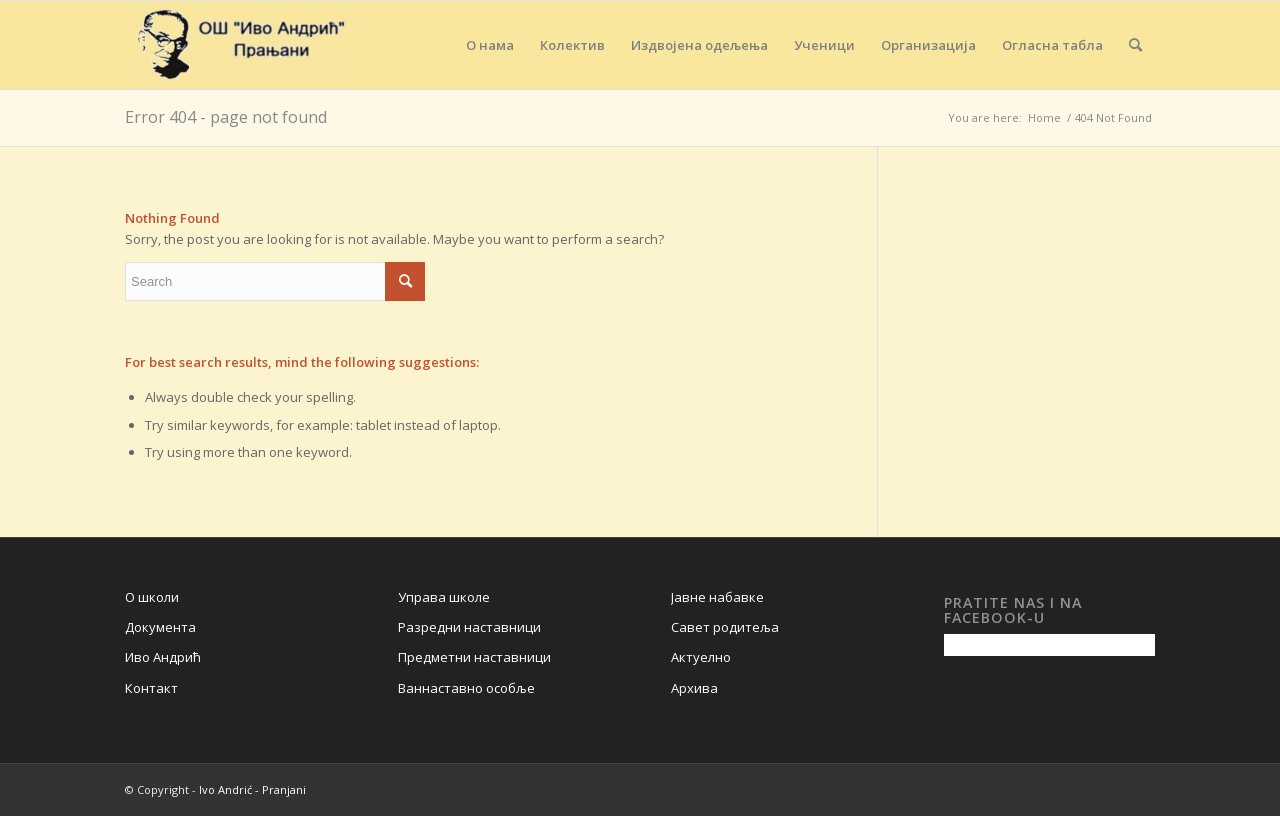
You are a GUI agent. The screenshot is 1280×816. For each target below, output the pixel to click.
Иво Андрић (163, 657)
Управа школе (444, 597)
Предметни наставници (474, 657)
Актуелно (701, 657)
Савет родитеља (725, 627)
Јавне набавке (717, 597)
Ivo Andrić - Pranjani (252, 789)
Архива (694, 688)
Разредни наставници (469, 627)
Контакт (151, 688)
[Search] (1135, 45)
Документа (160, 627)
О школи (152, 597)
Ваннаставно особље (466, 688)
